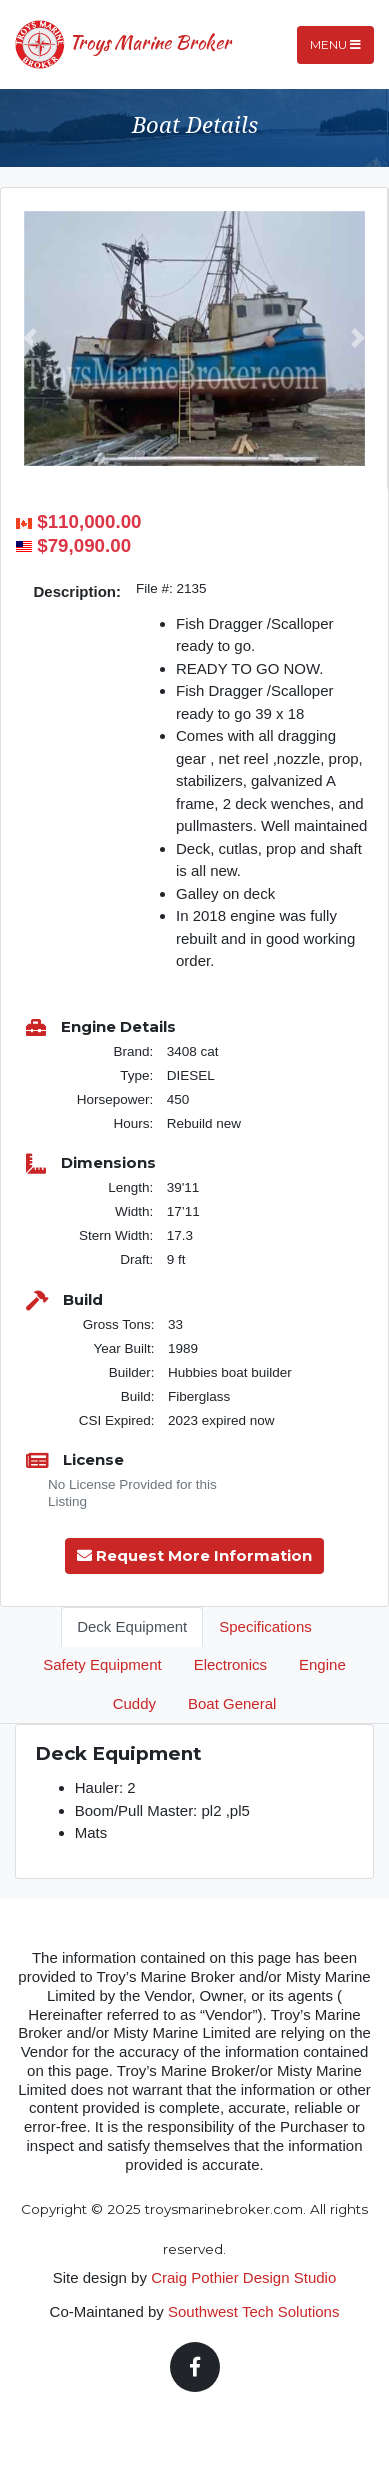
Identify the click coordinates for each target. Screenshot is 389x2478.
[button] (30, 338)
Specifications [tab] (265, 1626)
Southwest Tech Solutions (254, 2311)
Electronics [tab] (230, 1664)
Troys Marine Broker (123, 45)
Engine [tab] (322, 1664)
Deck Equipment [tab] (132, 1626)
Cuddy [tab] (134, 1703)
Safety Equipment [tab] (102, 1664)
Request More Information (194, 1555)
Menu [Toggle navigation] (335, 44)
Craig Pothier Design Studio (243, 2277)
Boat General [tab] (232, 1703)
